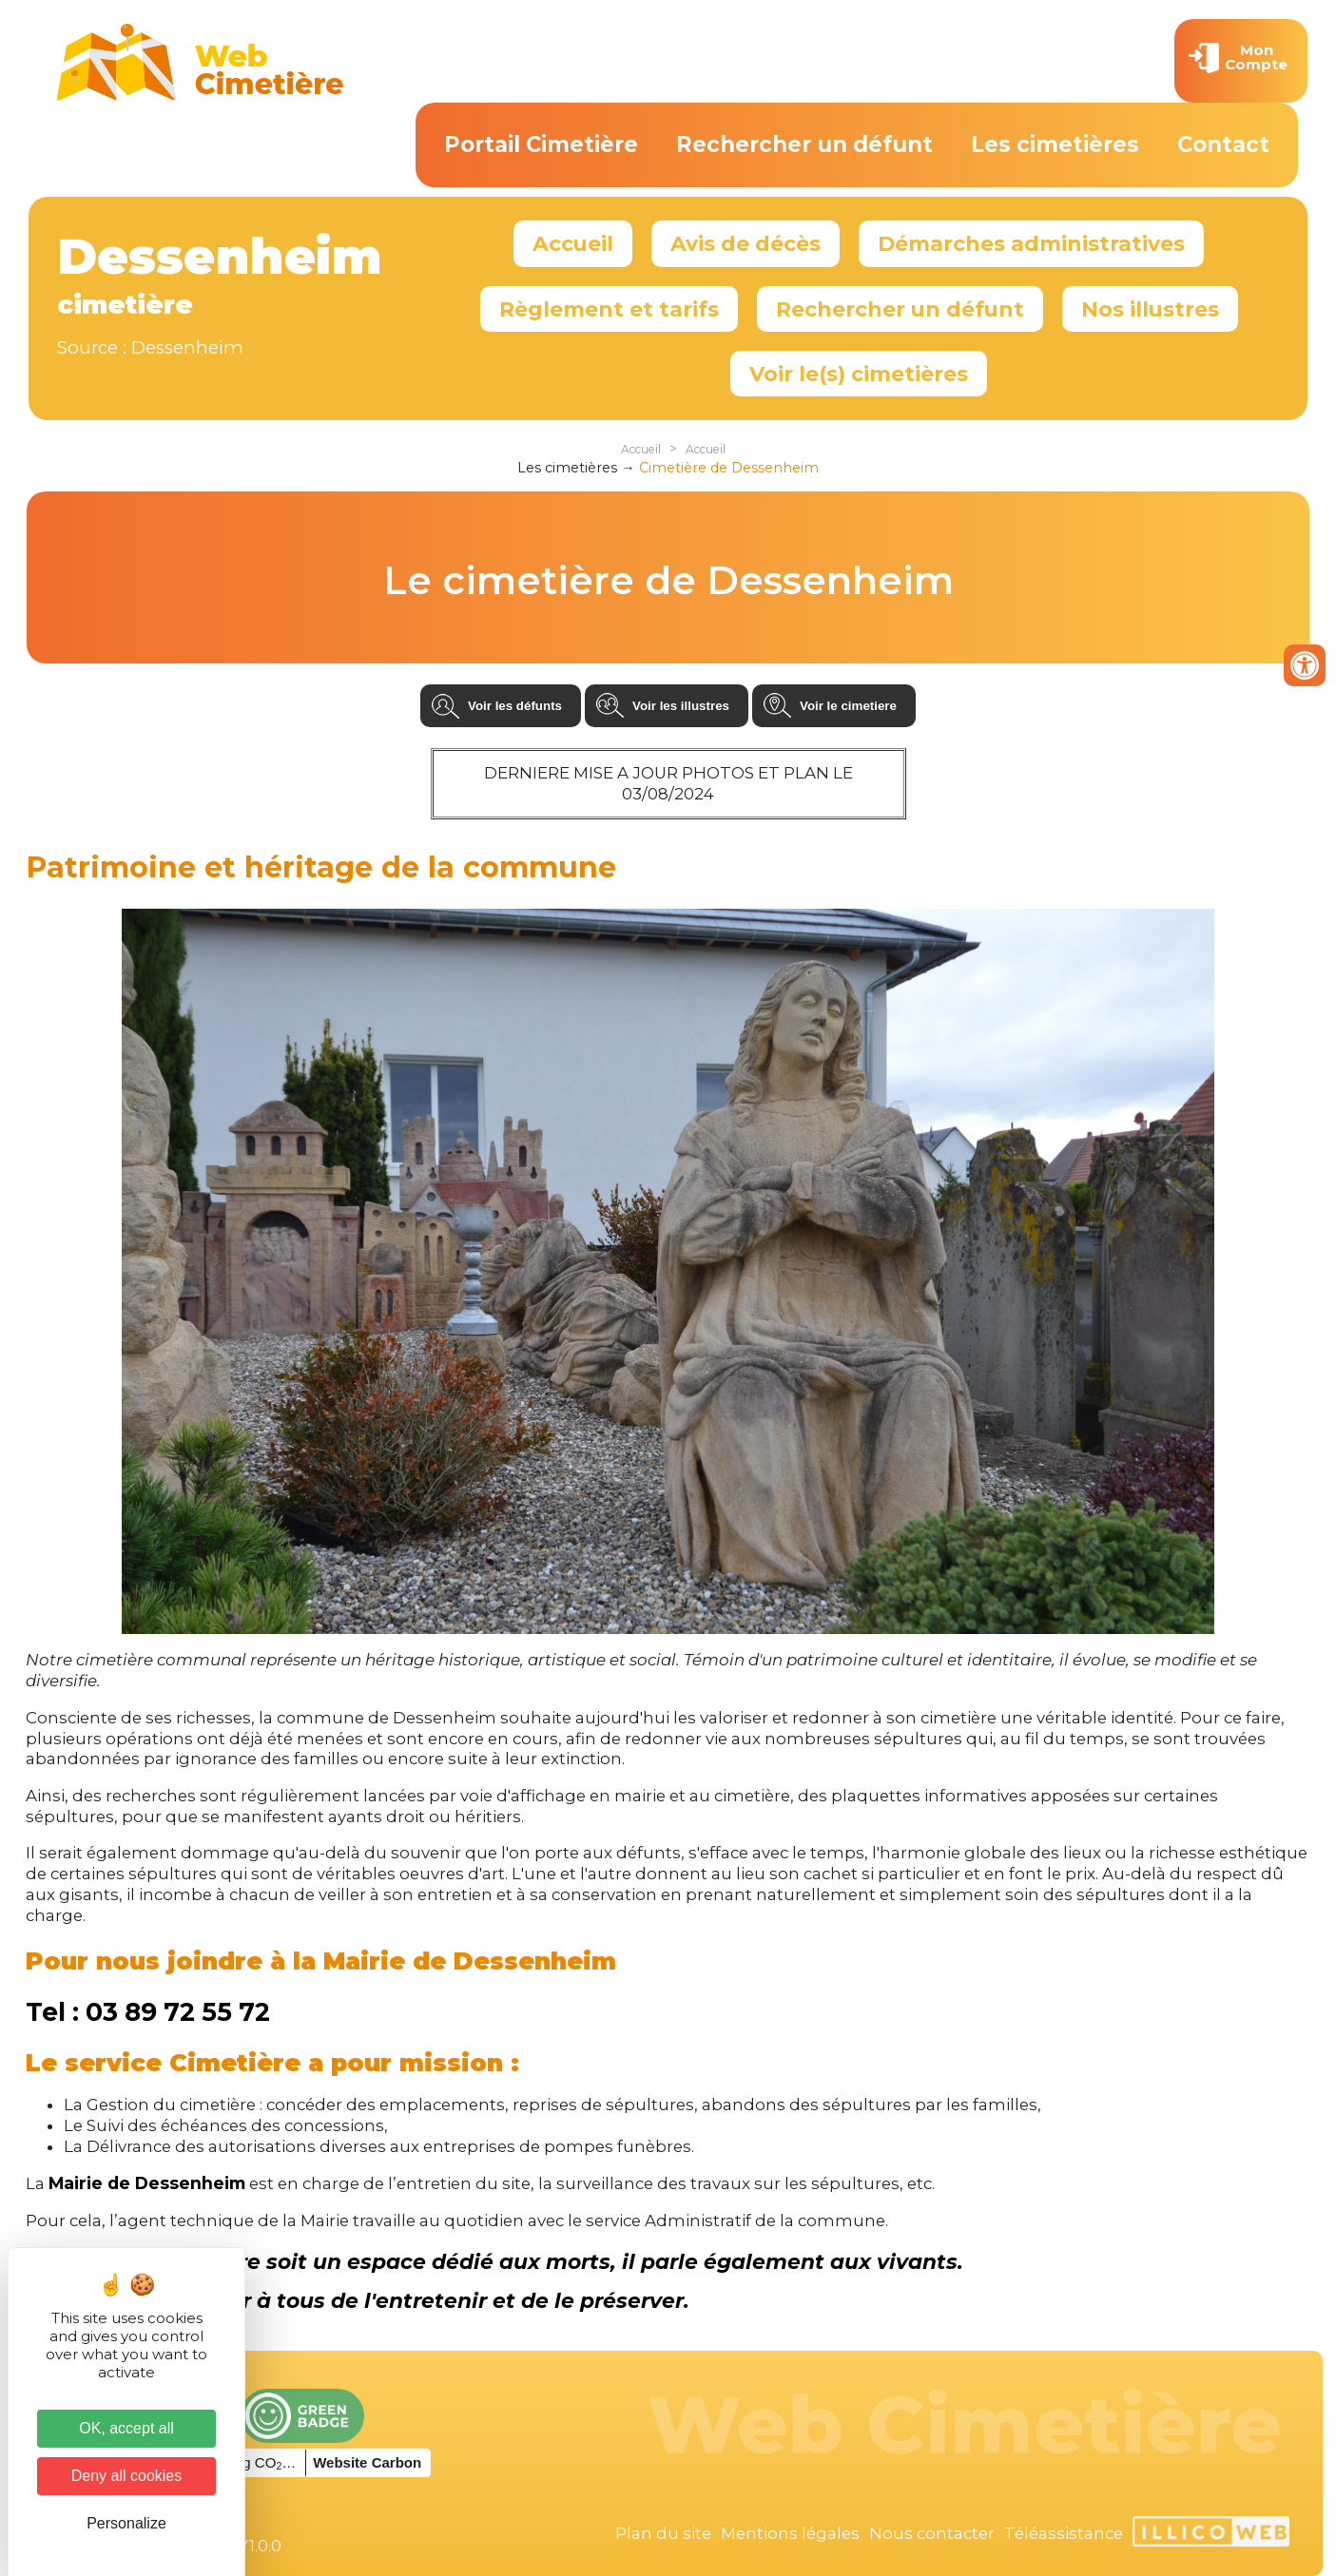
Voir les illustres (680, 706)
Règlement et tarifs (609, 309)
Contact (1223, 144)
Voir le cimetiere (848, 706)
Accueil (572, 243)
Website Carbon (367, 2462)
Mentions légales (790, 2533)
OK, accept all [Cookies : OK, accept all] (126, 2428)
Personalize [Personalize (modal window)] (126, 2523)
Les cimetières (1055, 144)
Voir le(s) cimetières (858, 373)
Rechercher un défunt (804, 144)
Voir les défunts (515, 706)
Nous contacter (932, 2533)
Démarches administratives (1031, 243)
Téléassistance (1063, 2533)
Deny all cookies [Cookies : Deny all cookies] (127, 2476)
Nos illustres (1150, 309)
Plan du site (663, 2533)
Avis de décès (745, 243)
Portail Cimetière (541, 144)
